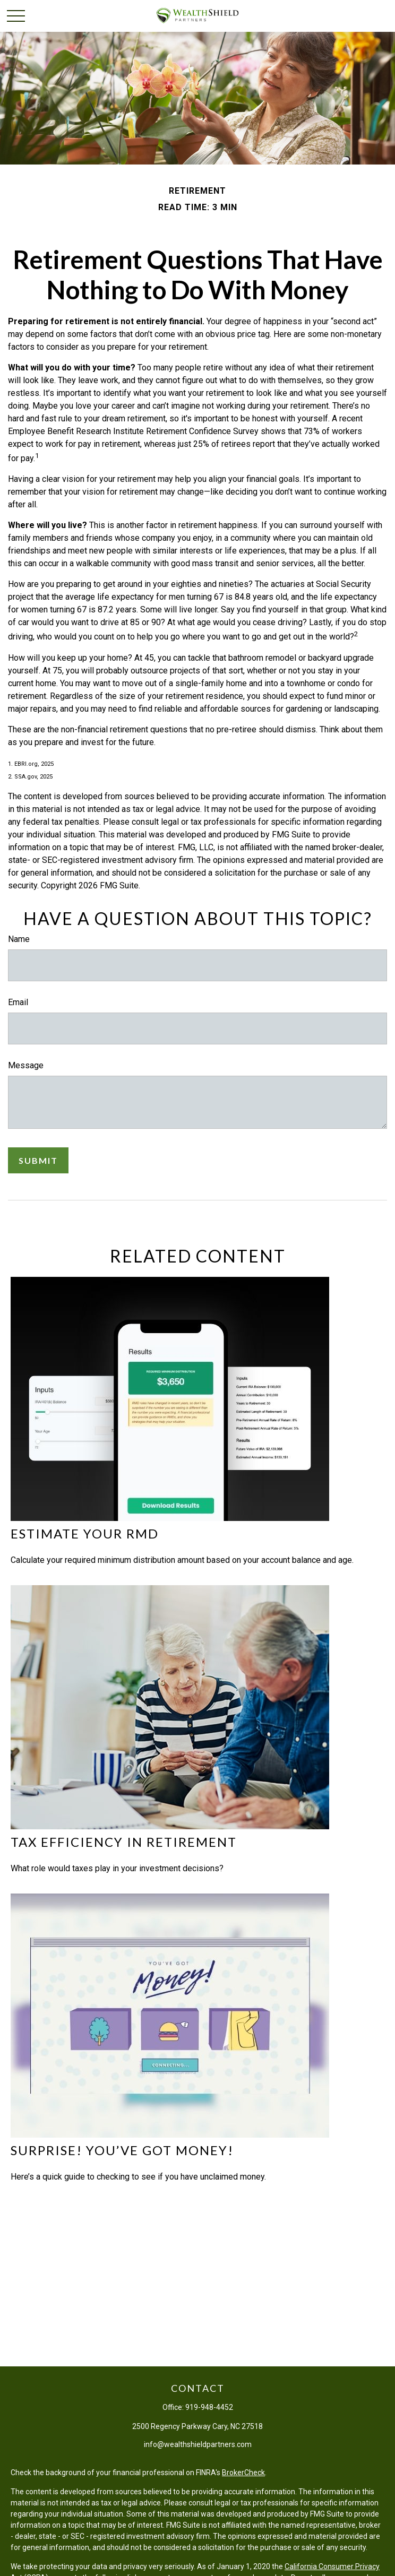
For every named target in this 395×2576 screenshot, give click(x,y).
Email (18, 1002)
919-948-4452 (209, 2407)
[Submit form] (38, 1160)
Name (19, 939)
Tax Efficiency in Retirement (124, 1841)
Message (26, 1065)
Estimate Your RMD (85, 1533)
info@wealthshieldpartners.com (198, 2444)
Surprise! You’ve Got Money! (122, 2150)
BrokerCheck (243, 2472)
